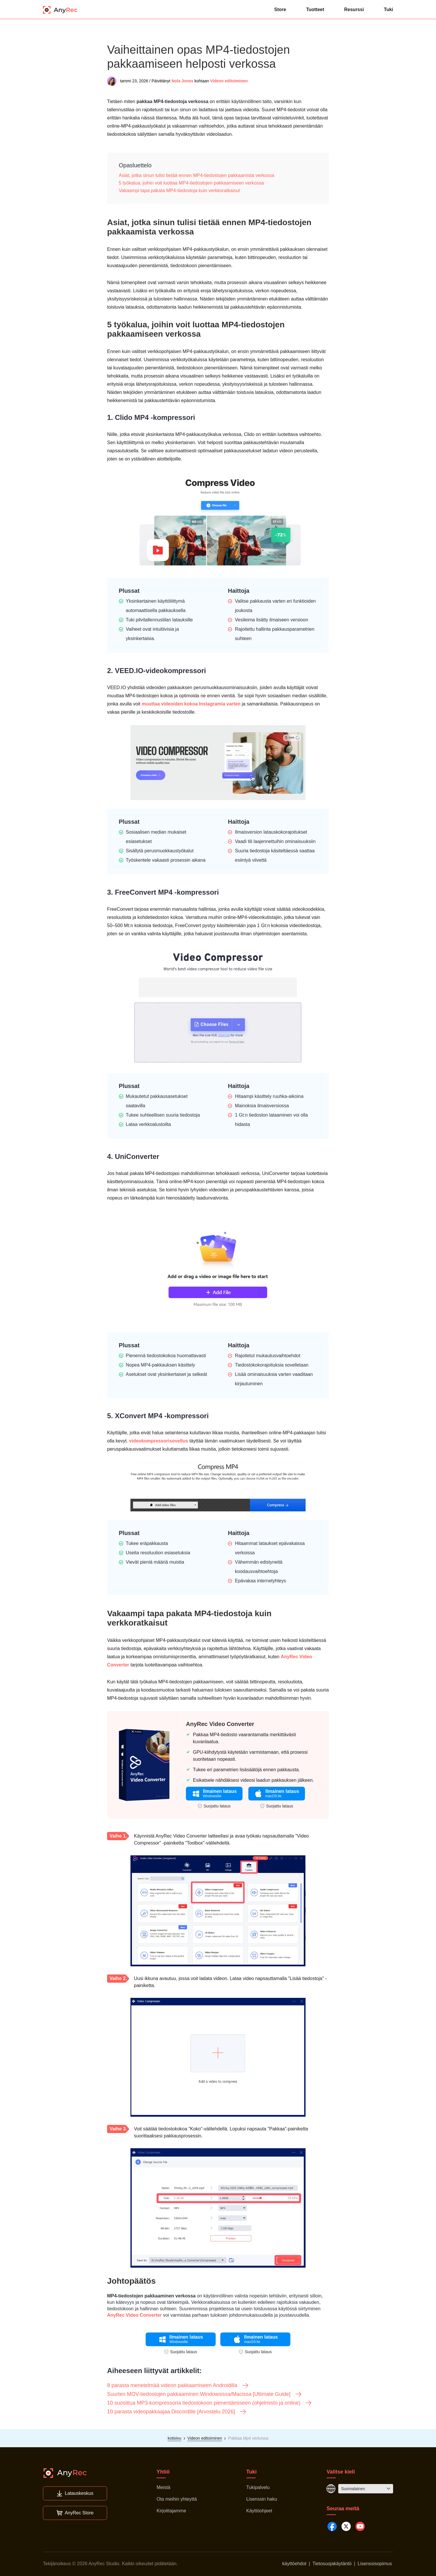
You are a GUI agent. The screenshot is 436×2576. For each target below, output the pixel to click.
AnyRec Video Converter (220, 1724)
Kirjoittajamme (171, 2510)
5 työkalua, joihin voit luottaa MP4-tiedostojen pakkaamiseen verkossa (191, 182)
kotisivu (174, 2438)
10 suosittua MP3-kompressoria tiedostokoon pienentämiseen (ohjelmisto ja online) (209, 2402)
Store (280, 9)
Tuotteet (315, 9)
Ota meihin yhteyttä (176, 2499)
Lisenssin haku (261, 2499)
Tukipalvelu (258, 2487)
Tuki (388, 9)
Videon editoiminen (229, 81)
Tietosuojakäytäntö (332, 2563)
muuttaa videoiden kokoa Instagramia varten (191, 703)
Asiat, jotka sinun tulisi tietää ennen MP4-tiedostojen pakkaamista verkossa (196, 175)
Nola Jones (182, 81)
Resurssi (354, 9)
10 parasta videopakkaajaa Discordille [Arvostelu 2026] (177, 2411)
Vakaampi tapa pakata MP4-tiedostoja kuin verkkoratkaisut (179, 190)
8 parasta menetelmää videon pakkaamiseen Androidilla (178, 2385)
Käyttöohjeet (259, 2510)
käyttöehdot (294, 2563)
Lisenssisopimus (375, 2563)
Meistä (163, 2487)
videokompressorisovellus (158, 1440)
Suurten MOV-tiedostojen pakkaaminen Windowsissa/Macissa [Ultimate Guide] (204, 2394)
